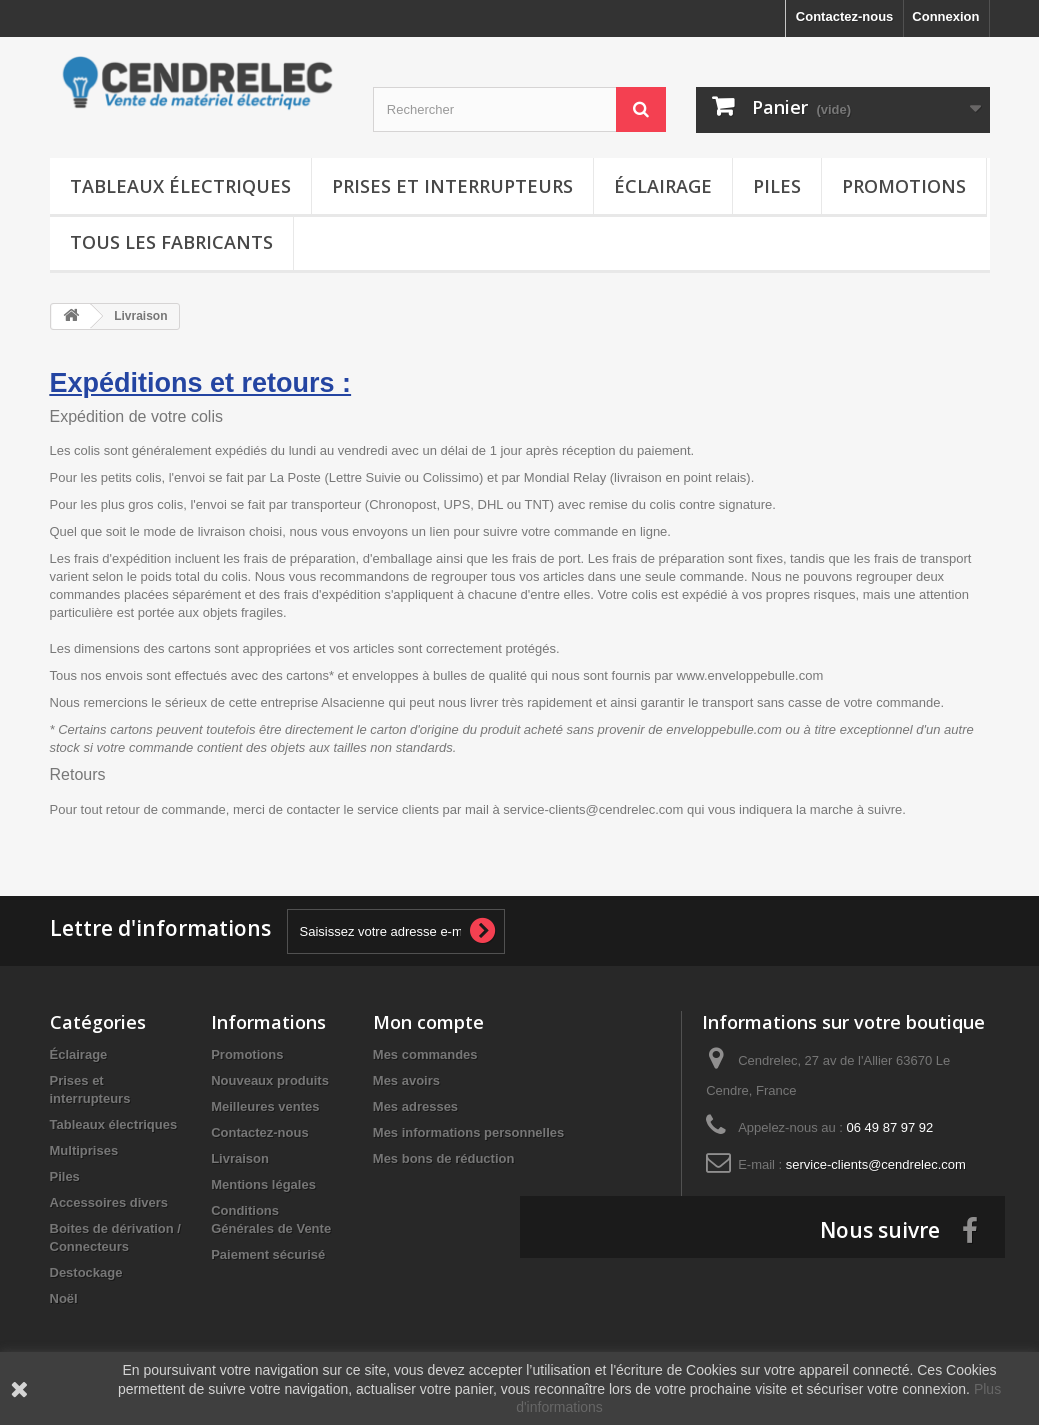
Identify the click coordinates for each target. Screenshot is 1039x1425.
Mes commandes (425, 1054)
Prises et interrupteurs (452, 186)
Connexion (945, 16)
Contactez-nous (845, 16)
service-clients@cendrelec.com (876, 1164)
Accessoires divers (109, 1202)
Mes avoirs (406, 1080)
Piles (777, 186)
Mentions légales (263, 1184)
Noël (64, 1298)
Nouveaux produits (270, 1080)
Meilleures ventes (265, 1106)
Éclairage (663, 186)
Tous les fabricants (171, 242)
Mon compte (428, 1022)
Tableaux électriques (180, 186)
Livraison (240, 1158)
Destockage (86, 1272)
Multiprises (84, 1150)
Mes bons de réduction (444, 1158)
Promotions (904, 186)
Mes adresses (415, 1106)
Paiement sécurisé (268, 1254)
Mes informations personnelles (468, 1132)
